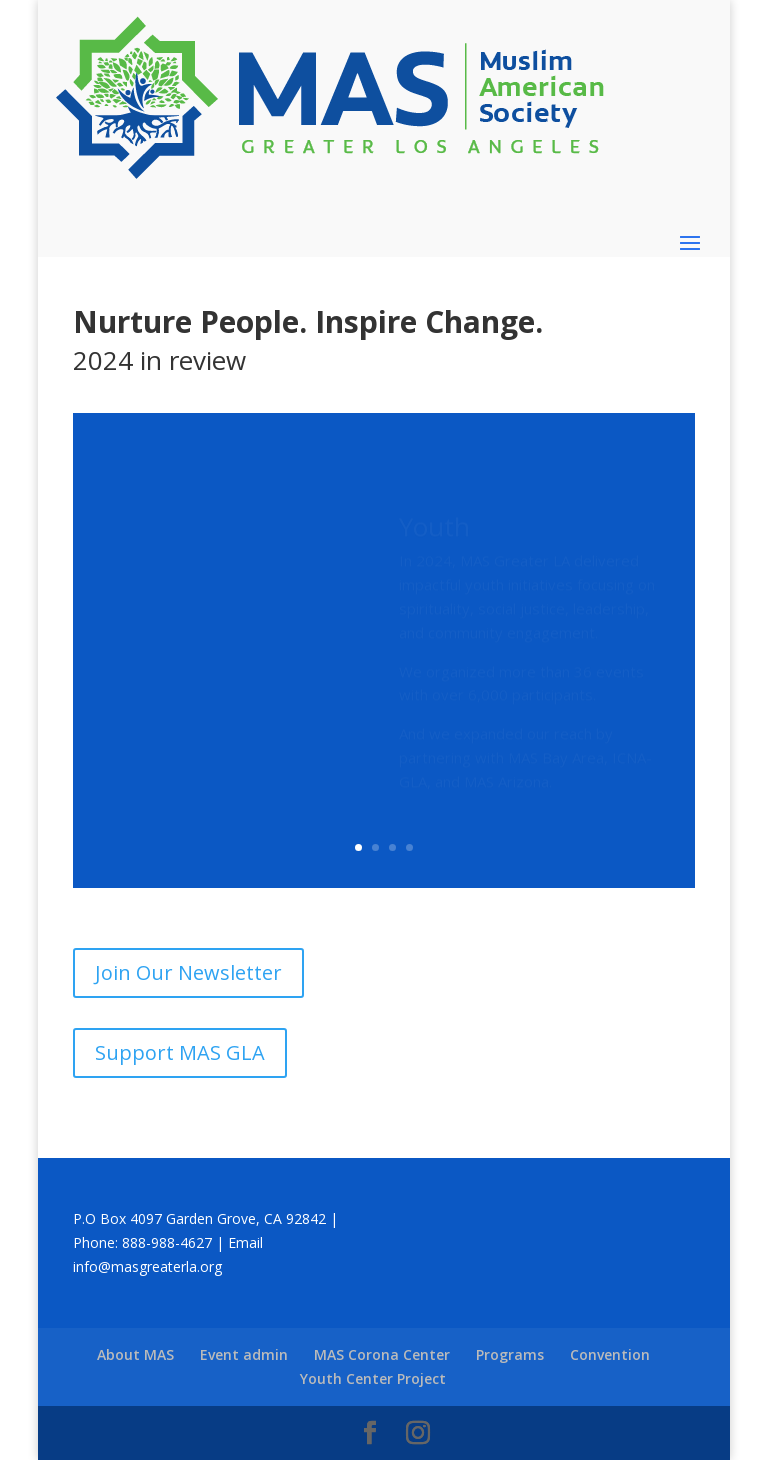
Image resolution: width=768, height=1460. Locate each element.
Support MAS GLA (180, 1052)
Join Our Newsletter (188, 972)
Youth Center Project (373, 1378)
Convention (610, 1354)
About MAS (135, 1354)
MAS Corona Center (382, 1354)
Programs (510, 1354)
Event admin (244, 1354)
